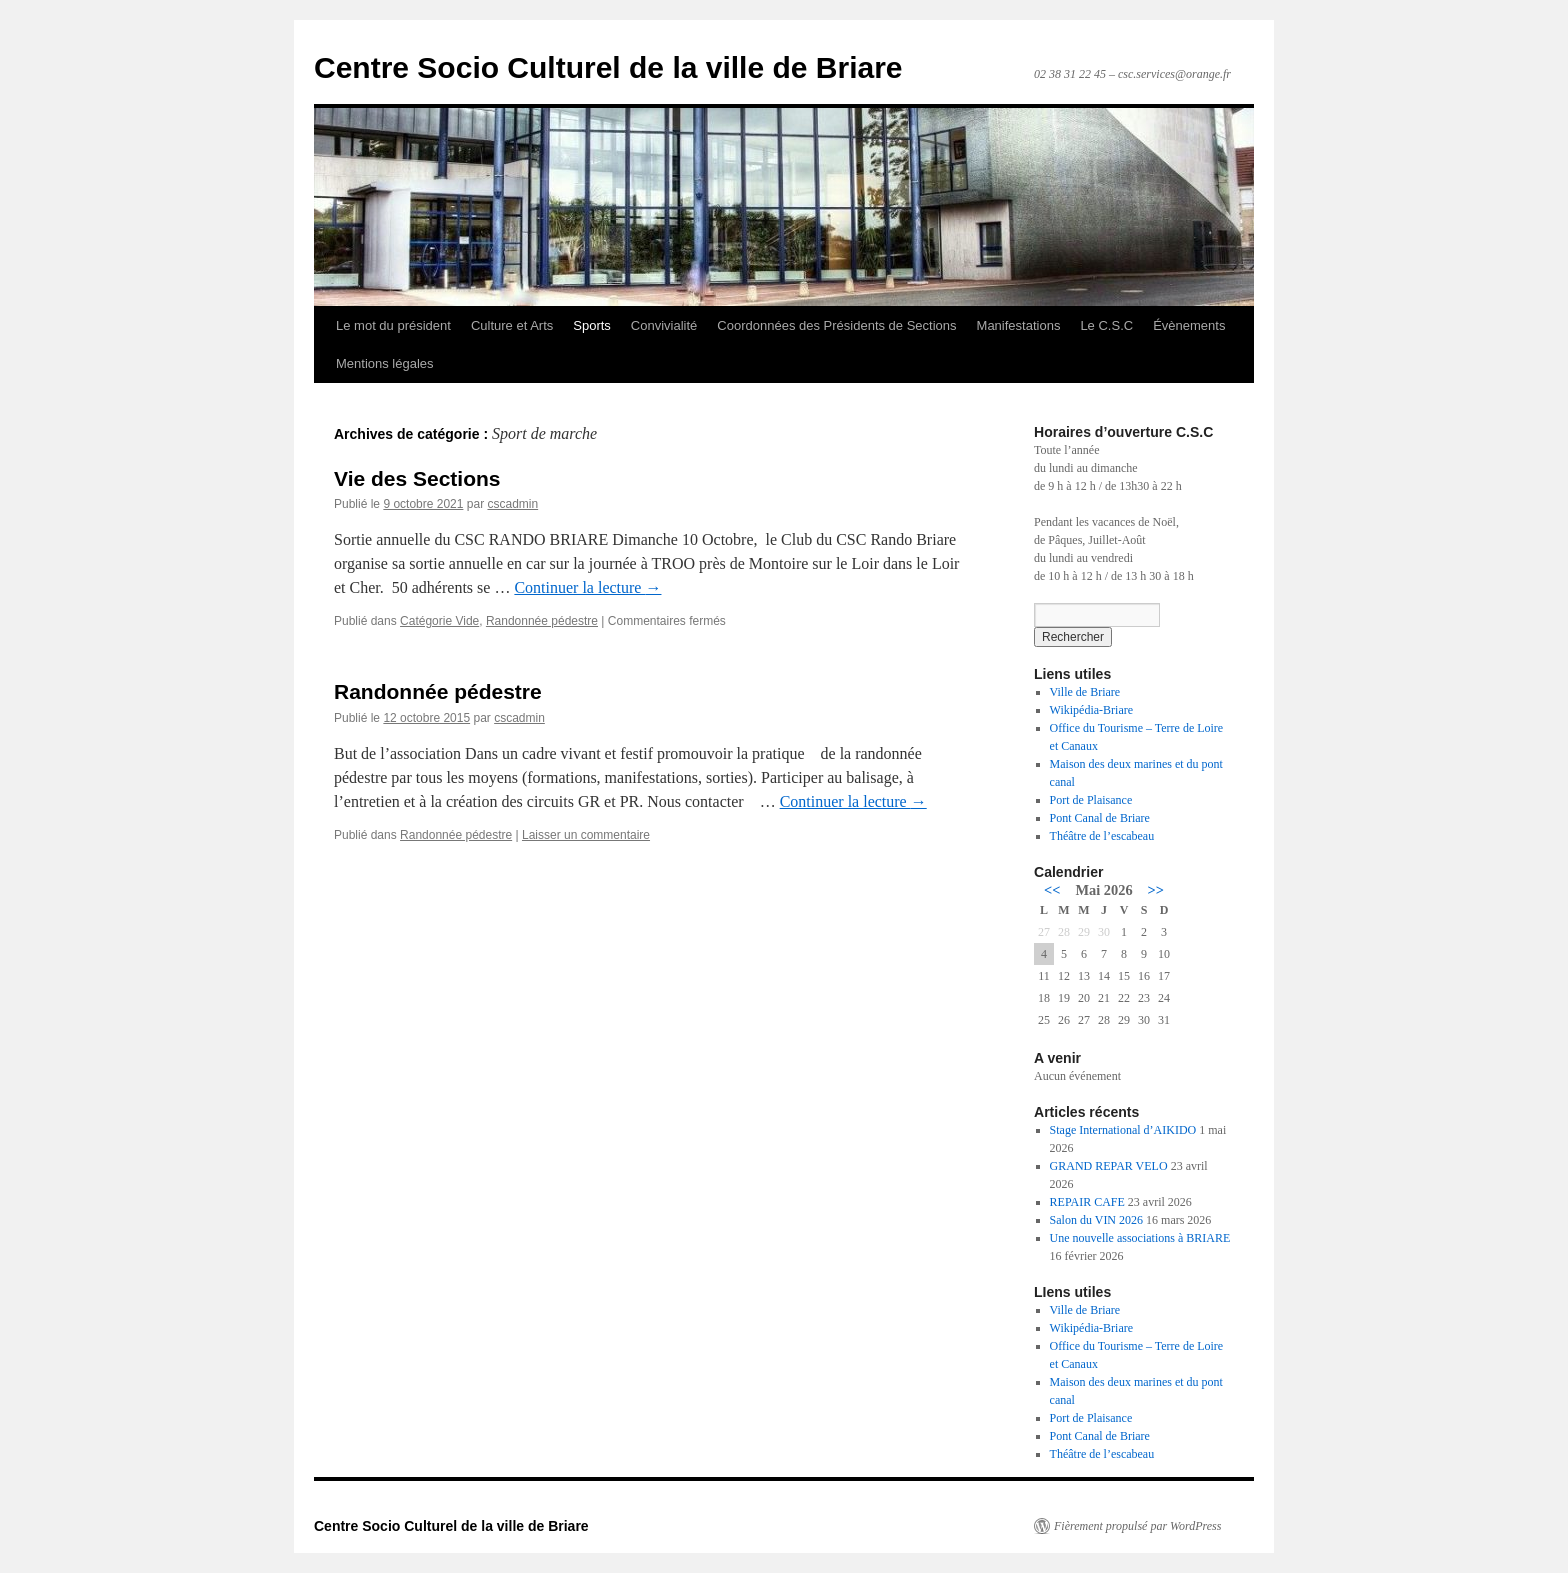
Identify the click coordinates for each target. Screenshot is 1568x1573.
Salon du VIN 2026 (1096, 1220)
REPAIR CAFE (1087, 1202)
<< (1052, 890)
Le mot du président (393, 325)
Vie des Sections (417, 478)
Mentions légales (385, 363)
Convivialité (664, 325)
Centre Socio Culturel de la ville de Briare (608, 67)
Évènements (1189, 325)
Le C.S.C (1106, 325)
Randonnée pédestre (542, 621)
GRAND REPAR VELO (1109, 1166)
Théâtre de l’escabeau (1102, 836)
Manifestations (1019, 325)
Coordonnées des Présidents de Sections (836, 325)
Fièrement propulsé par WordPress (1137, 1526)
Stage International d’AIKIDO (1123, 1130)
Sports (592, 325)
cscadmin (512, 504)
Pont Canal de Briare (1100, 818)
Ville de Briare (1085, 692)
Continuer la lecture (587, 587)
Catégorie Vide (439, 621)
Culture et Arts (512, 325)
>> (1156, 890)
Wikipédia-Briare (1091, 710)
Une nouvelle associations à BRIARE (1140, 1238)
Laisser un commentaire (586, 835)
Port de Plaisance (1091, 800)
